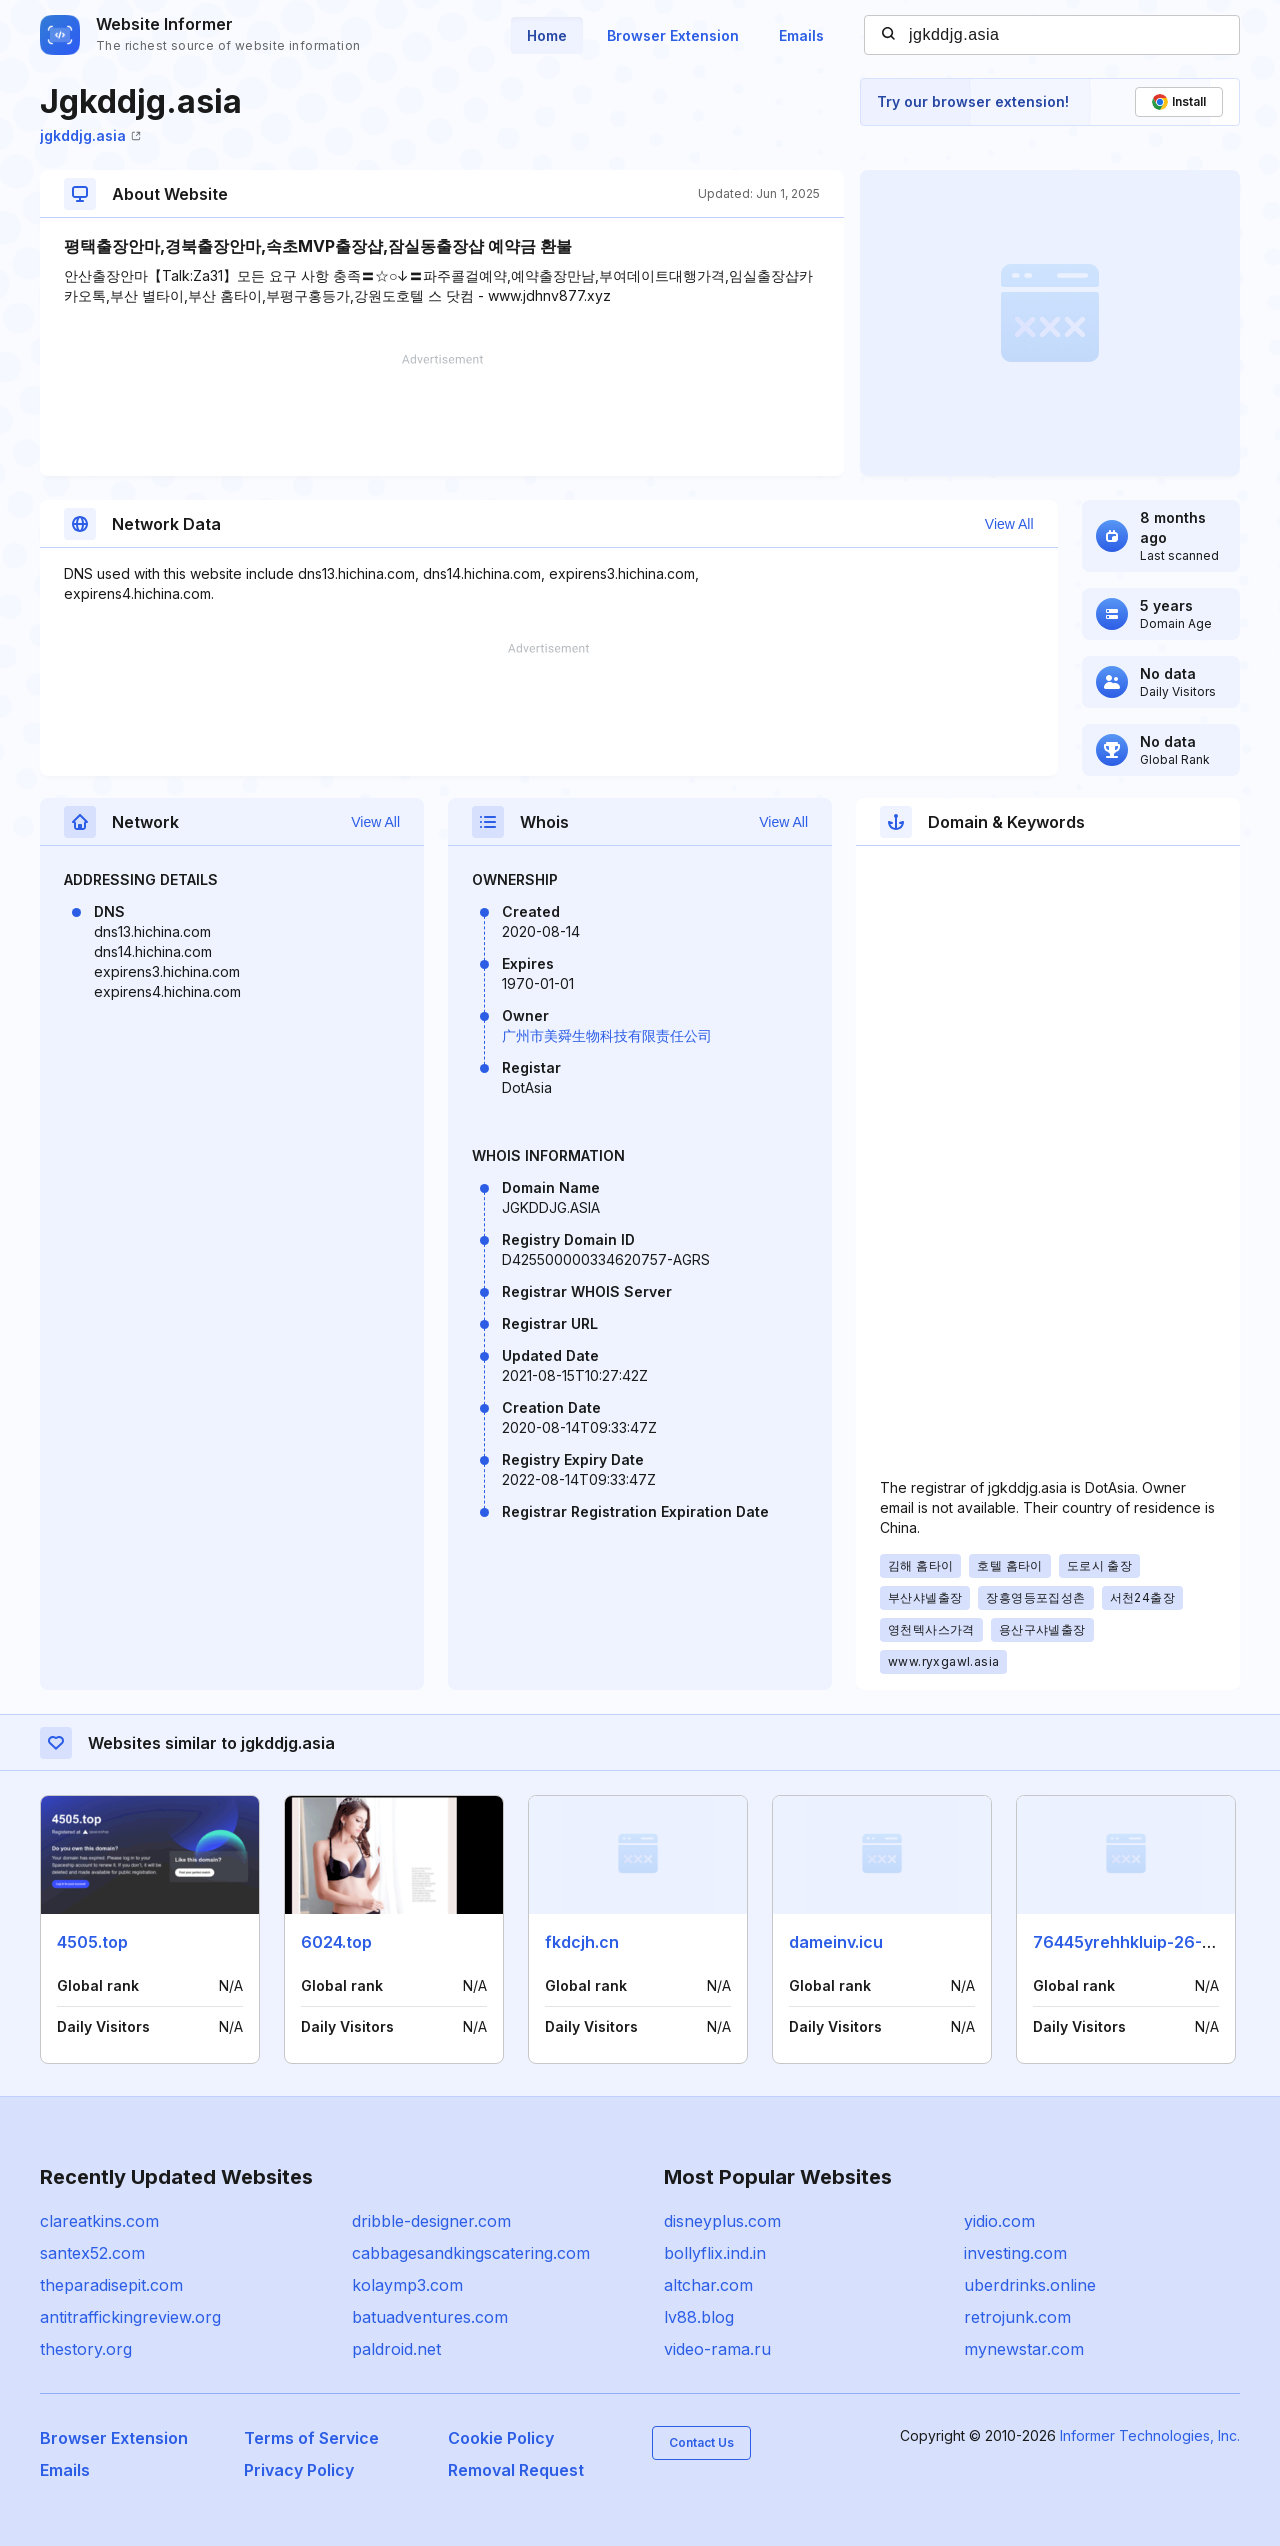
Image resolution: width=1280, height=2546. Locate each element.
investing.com (1015, 2253)
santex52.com (92, 2253)
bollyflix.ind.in (715, 2253)
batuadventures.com (430, 2317)
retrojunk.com (1017, 2317)
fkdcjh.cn (582, 1942)
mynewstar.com (1024, 2349)
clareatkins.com (99, 2221)
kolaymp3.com (407, 2285)
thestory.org (86, 2349)
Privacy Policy (299, 2470)
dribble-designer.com (431, 2221)
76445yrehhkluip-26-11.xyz (1140, 1942)
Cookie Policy (501, 2438)
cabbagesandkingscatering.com (471, 2253)
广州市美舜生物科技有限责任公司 (607, 1035)
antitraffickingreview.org (130, 2317)
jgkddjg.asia (90, 135)
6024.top (336, 1942)
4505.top (92, 1942)
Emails (801, 35)
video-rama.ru (717, 2349)
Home (547, 35)
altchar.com (708, 2285)
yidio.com (999, 2221)
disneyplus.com (722, 2221)
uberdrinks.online (1030, 2285)
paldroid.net (396, 2349)
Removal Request (516, 2470)
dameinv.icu (836, 1942)
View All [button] (1009, 524)
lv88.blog (699, 2317)
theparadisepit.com (111, 2285)
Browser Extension (673, 35)
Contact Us (701, 2442)
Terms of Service (311, 2438)
